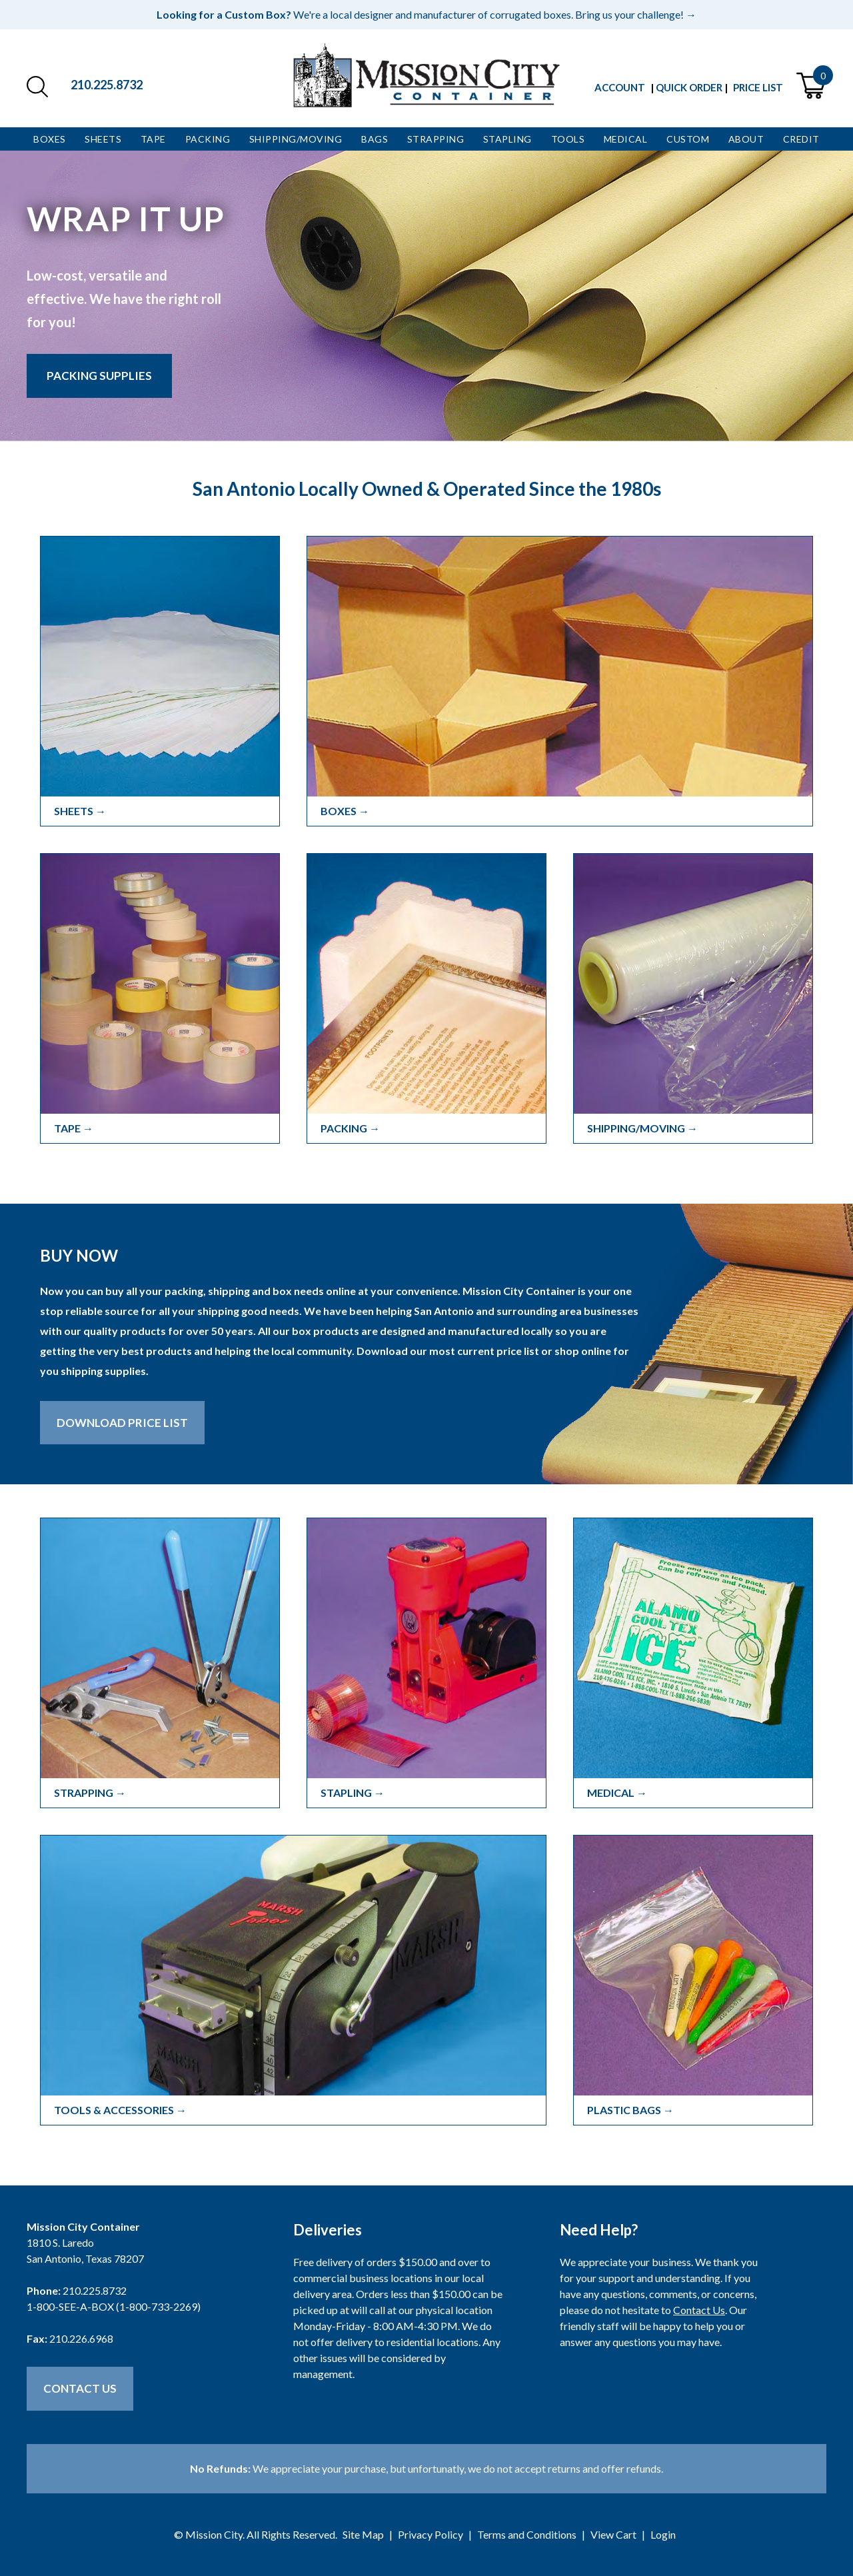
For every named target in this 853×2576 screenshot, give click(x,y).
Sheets (103, 139)
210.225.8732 (107, 84)
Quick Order (689, 87)
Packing (208, 139)
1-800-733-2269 (158, 2306)
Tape (153, 139)
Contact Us (80, 2388)
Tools (568, 139)
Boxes (49, 139)
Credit (801, 139)
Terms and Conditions (526, 2534)
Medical (626, 139)
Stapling (507, 139)
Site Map (363, 2534)
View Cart (613, 2534)
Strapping (435, 139)
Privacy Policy (430, 2534)
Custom (687, 139)
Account (619, 87)
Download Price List (122, 1423)
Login (663, 2534)
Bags (374, 139)
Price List (758, 87)
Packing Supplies (99, 376)
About (746, 139)
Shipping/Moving (296, 139)
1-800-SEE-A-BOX (70, 2306)
